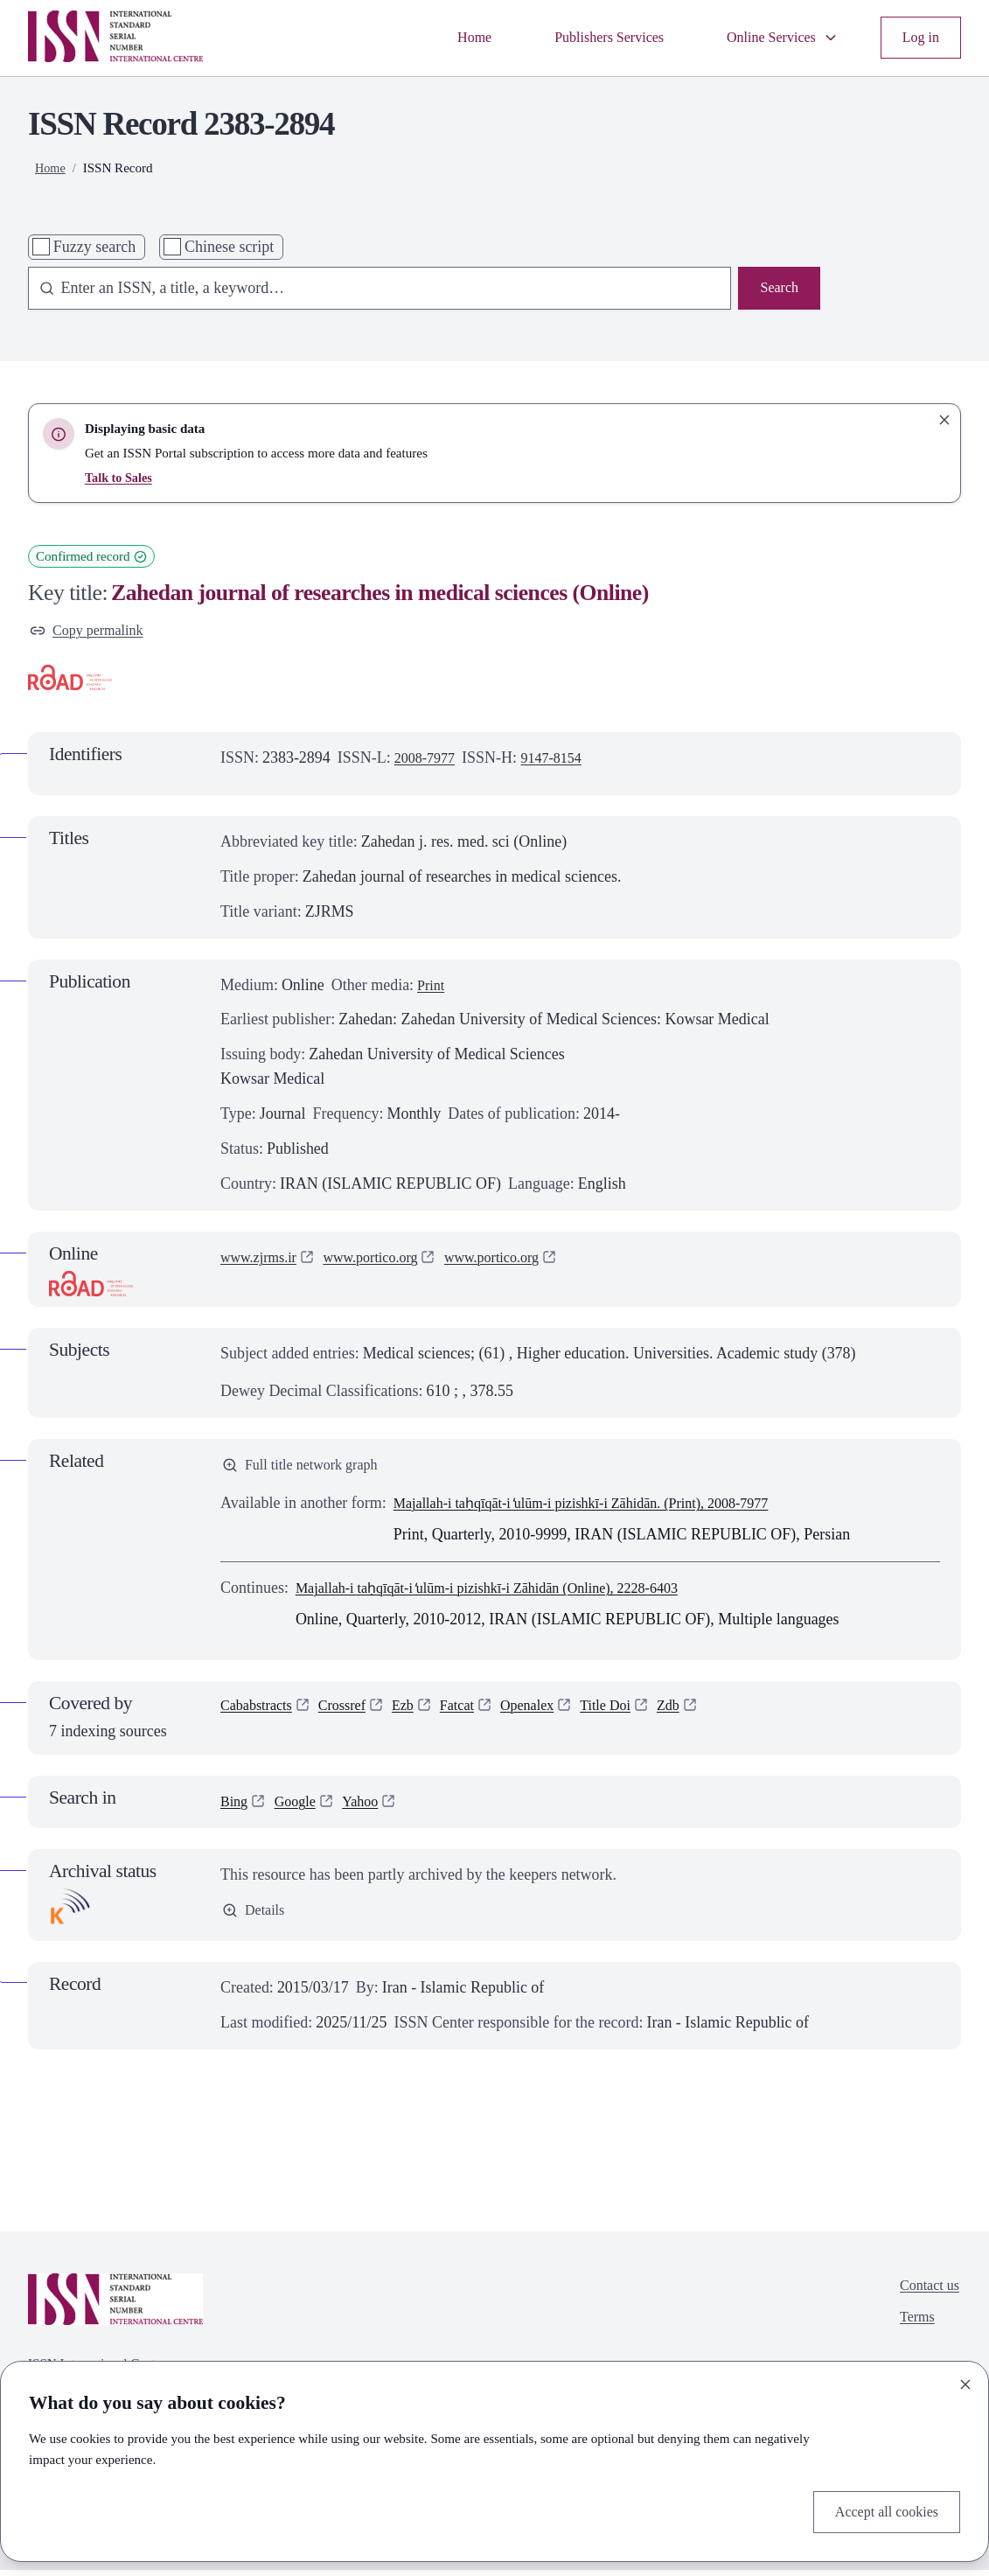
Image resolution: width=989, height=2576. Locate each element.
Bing (235, 1808)
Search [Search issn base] (777, 288)
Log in (918, 36)
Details (255, 1918)
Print (432, 987)
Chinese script (229, 246)
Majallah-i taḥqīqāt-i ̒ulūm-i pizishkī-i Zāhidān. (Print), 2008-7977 (604, 1509)
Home (443, 36)
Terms (912, 2328)
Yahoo (371, 1808)
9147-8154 (562, 761)
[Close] (965, 2381)
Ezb (419, 1713)
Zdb (703, 1713)
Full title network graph (308, 1469)
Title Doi (636, 1713)
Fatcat (476, 1713)
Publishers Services (587, 36)
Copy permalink (92, 631)
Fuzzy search (94, 246)
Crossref (353, 1713)
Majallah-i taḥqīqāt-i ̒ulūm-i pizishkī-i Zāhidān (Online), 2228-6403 (510, 1594)
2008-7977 (428, 761)
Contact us (926, 2293)
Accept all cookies (880, 2509)
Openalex (552, 1713)
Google (300, 1808)
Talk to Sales (121, 478)
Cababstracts (260, 1713)
